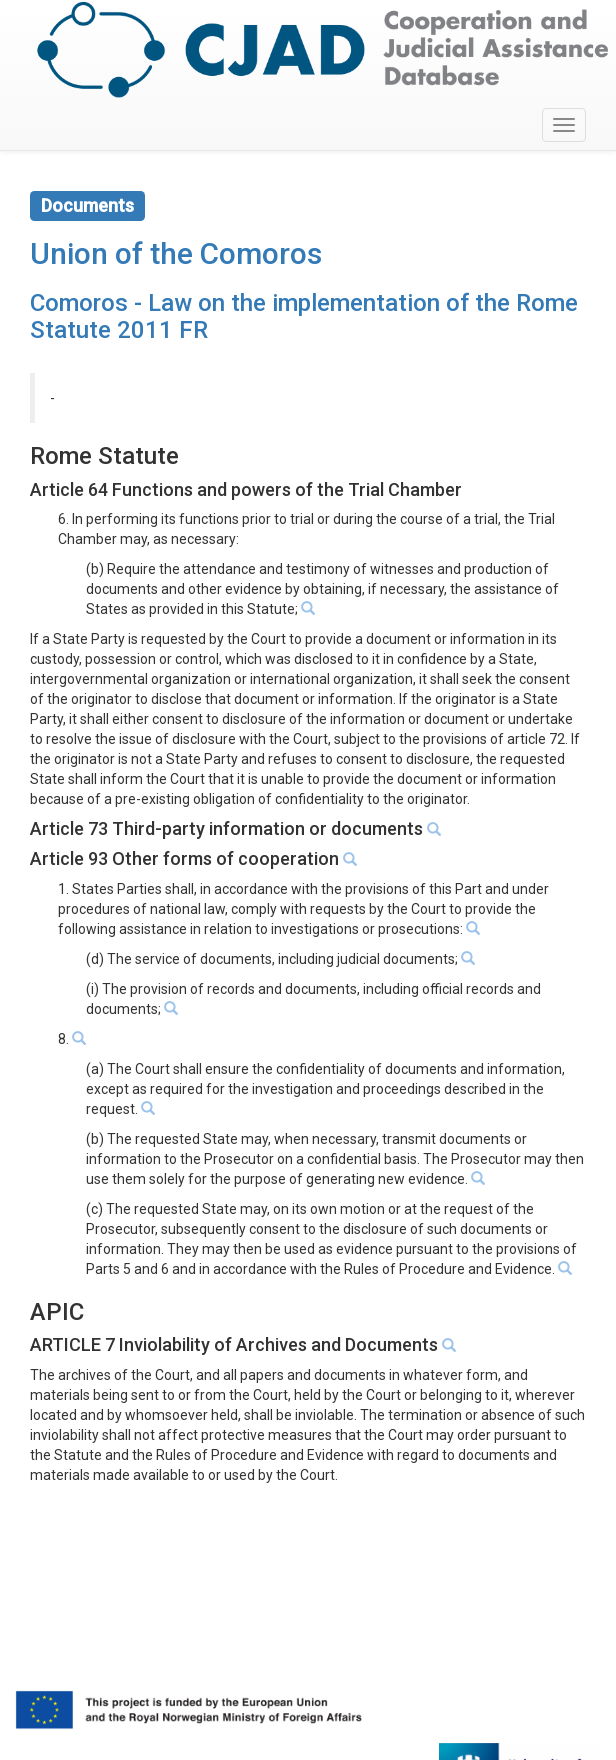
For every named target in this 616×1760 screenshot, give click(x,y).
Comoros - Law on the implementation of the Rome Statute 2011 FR (304, 316)
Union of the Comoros (176, 253)
